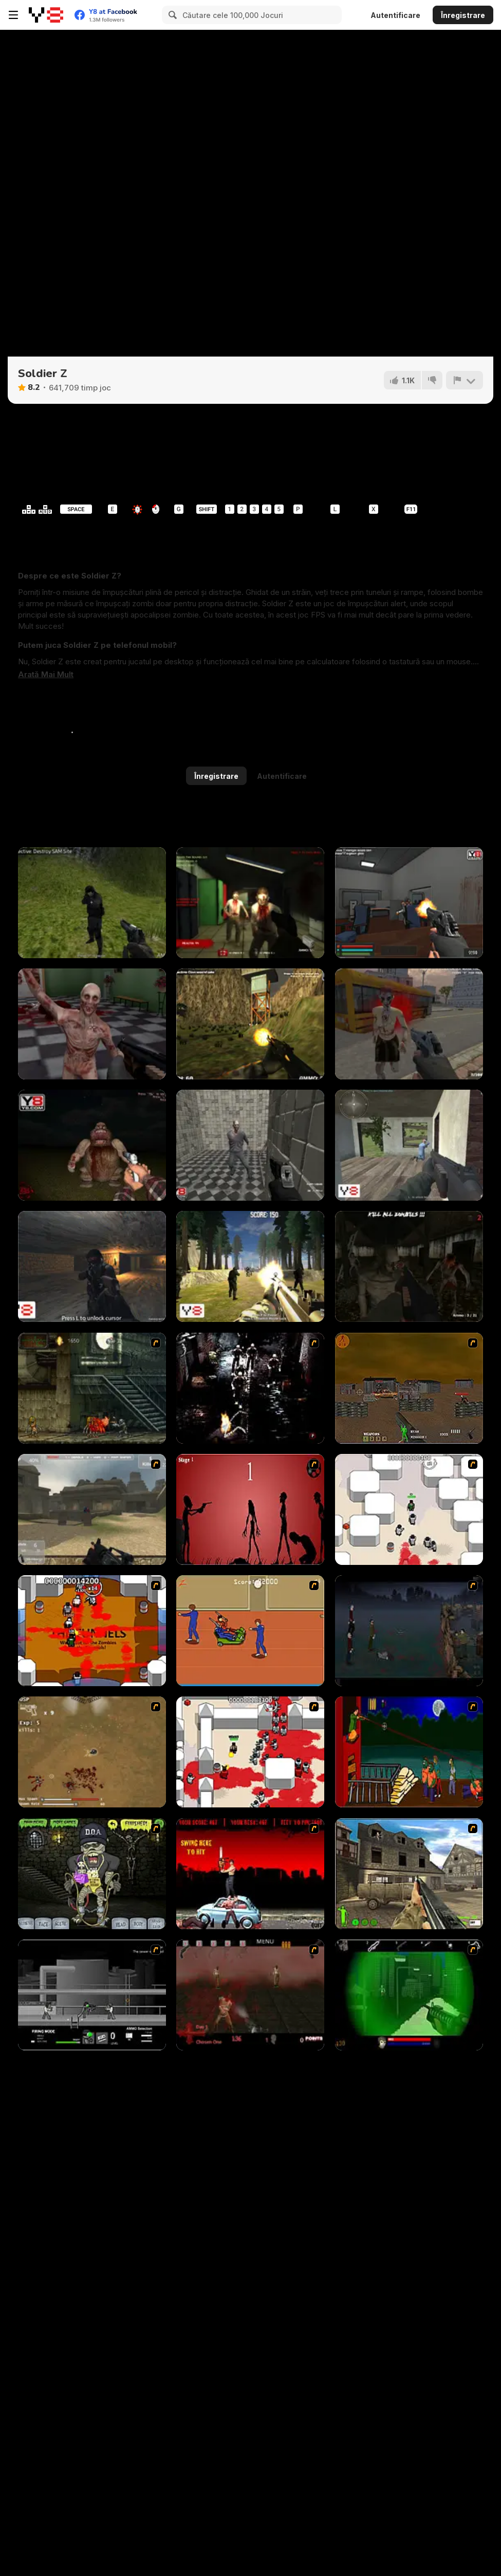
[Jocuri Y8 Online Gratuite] (46, 15)
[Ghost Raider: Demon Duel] (250, 1388)
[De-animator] (250, 1509)
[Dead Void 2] (409, 1023)
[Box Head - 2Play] (250, 1751)
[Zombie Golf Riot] (250, 1873)
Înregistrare (463, 15)
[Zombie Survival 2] (92, 1388)
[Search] (171, 15)
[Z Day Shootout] (409, 1266)
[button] (45, 674)
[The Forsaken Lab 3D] (92, 1023)
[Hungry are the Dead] (409, 1751)
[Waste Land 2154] (409, 1388)
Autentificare (395, 15)
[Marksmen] (409, 1994)
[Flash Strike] (92, 1509)
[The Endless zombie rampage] (92, 1751)
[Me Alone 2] (92, 1145)
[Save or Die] (409, 1145)
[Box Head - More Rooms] (409, 1509)
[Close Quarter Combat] (92, 1994)
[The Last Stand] (409, 1630)
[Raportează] (464, 380)
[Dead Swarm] (250, 902)
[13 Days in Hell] (250, 1994)
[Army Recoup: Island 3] (250, 1023)
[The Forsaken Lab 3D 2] (409, 902)
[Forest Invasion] (250, 1266)
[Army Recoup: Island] (92, 902)
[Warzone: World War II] (409, 1873)
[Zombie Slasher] (250, 1145)
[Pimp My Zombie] (92, 1873)
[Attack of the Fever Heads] (250, 1630)
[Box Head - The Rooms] (92, 1630)
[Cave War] (92, 1266)
